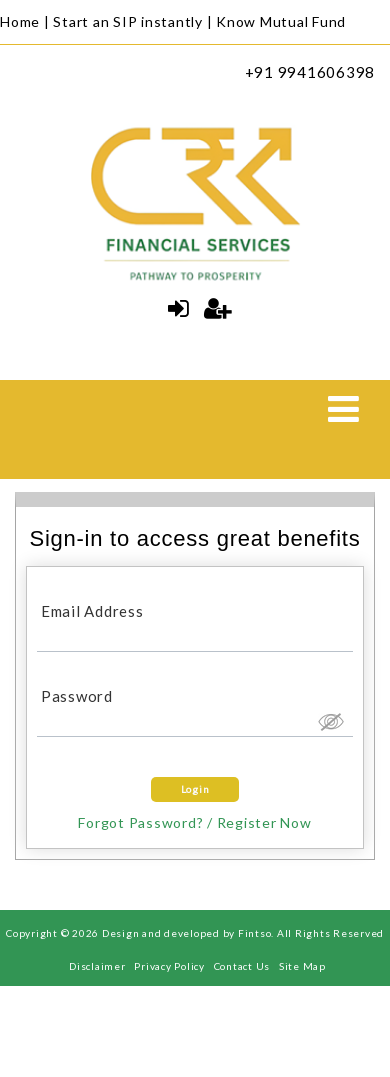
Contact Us (242, 966)
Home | (25, 21)
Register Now (264, 822)
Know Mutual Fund (281, 21)
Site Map (302, 966)
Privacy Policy (169, 966)
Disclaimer (97, 966)
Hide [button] (330, 721)
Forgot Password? (140, 822)
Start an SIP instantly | (132, 21)
